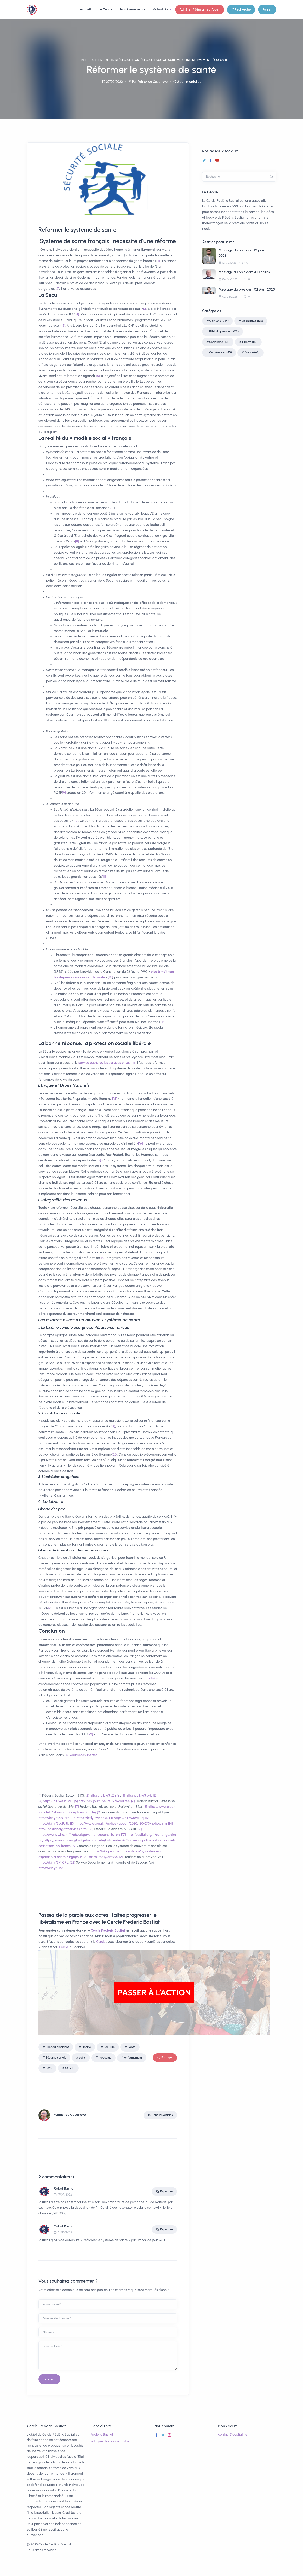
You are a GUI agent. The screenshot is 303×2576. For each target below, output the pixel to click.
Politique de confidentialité (110, 2441)
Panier (267, 9)
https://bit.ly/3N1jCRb (53, 1862)
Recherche (241, 9)
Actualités (161, 9)
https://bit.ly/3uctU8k (53, 1823)
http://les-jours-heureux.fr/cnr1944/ (104, 1801)
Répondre (164, 2191)
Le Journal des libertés (81, 1755)
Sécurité (127, 60)
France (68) (252, 352)
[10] (76, 821)
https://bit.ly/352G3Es (53, 1818)
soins (172, 60)
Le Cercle (105, 9)
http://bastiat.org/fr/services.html (62, 1829)
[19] (113, 1426)
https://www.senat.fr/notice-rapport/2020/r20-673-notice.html (121, 1823)
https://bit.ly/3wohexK (92, 1818)
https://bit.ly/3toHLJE (141, 1795)
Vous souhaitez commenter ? (67, 2281)
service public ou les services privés (104, 1063)
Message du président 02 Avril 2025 (247, 289)
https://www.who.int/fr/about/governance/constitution (79, 1835)
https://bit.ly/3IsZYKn (105, 1795)
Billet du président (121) (224, 331)
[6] (98, 376)
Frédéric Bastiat (113, 1930)
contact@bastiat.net (233, 2434)
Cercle (95, 1930)
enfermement (201, 60)
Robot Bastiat (64, 2188)
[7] (110, 508)
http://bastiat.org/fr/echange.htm (151, 1835)
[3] (145, 309)
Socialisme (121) (219, 342)
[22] (90, 1734)
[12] (110, 977)
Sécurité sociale (155, 60)
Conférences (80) (220, 352)
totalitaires (151, 1678)
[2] (57, 289)
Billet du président (95, 60)
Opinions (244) (219, 321)
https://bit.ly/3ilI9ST (52, 1868)
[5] (63, 325)
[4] (77, 314)
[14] (132, 1063)
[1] (158, 261)
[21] (50, 1608)
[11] (104, 877)
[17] (98, 1160)
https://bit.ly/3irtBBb (103, 1857)
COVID (222, 60)
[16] (140, 1143)
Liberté (115, 60)
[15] (114, 1099)
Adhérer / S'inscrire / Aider (200, 9)
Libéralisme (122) (252, 321)
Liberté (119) (249, 342)
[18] (102, 1258)
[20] (114, 1454)
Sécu (214, 60)
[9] (64, 793)
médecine (184, 60)
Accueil (85, 9)
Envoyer (49, 2379)
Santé (138, 60)
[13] (163, 1022)
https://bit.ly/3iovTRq (129, 1818)
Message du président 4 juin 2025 (245, 272)
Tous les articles (160, 2115)
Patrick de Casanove (70, 2115)
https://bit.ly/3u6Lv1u (58, 1801)
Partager (165, 2057)
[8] (77, 541)
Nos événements (132, 9)
